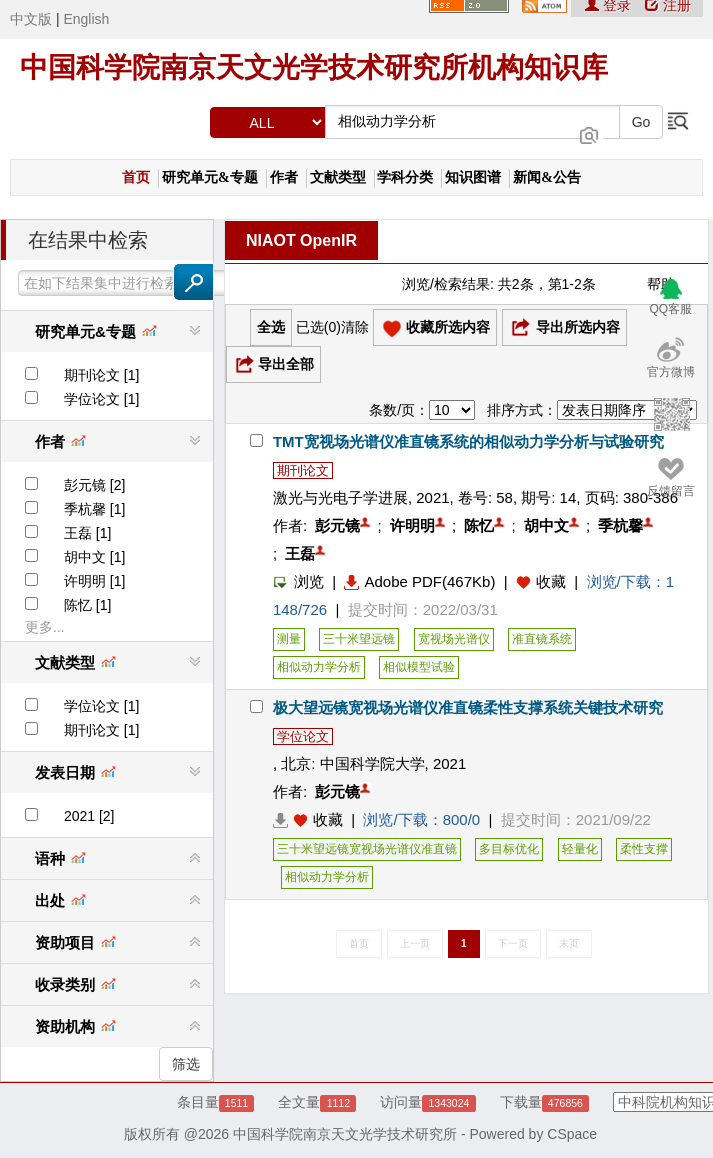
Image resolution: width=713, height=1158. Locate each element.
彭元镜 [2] (94, 485)
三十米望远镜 (359, 639)
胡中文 (546, 525)
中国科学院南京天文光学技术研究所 (345, 1134)
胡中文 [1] (94, 557)
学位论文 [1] (101, 399)
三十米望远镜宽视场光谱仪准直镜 (367, 849)
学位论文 (303, 736)
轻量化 (580, 849)
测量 (289, 639)
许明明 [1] (94, 581)
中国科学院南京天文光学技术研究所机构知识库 (314, 67)
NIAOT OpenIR (301, 240)
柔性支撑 (644, 849)
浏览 (298, 581)
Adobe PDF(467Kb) (419, 581)
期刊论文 (303, 470)
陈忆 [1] (87, 605)
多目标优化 (509, 849)
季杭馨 (620, 525)
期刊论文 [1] (101, 375)
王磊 (300, 553)
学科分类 (405, 177)
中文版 (31, 19)
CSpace (572, 1134)
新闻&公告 (547, 177)
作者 (284, 177)
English (86, 19)
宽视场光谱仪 (454, 639)
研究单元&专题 (210, 177)
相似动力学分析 (319, 667)
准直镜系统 (542, 639)
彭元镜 (337, 525)
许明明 (412, 525)
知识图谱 (473, 177)
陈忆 (479, 525)
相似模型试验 (419, 667)
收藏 (551, 581)
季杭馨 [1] (94, 509)
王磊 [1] (87, 533)
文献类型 (338, 177)
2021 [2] (89, 816)
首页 (136, 177)
